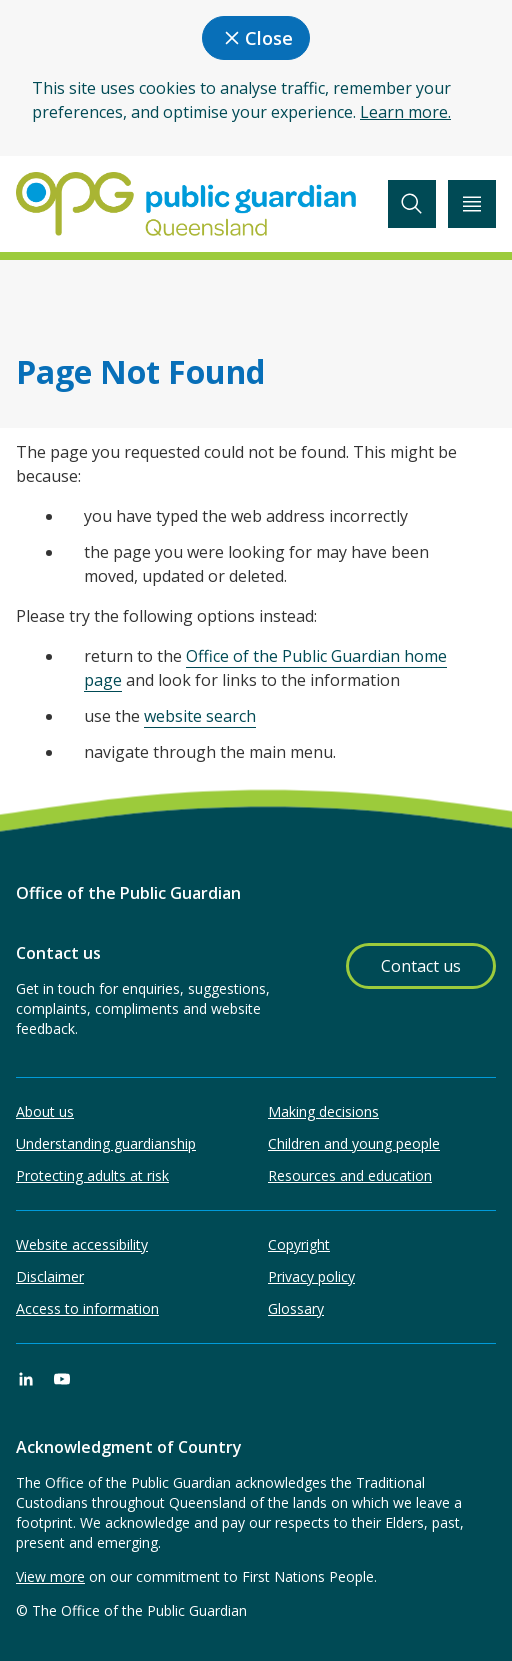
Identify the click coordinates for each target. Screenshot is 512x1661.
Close (256, 38)
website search (200, 716)
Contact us (421, 966)
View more (50, 1576)
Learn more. (405, 112)
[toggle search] (412, 204)
